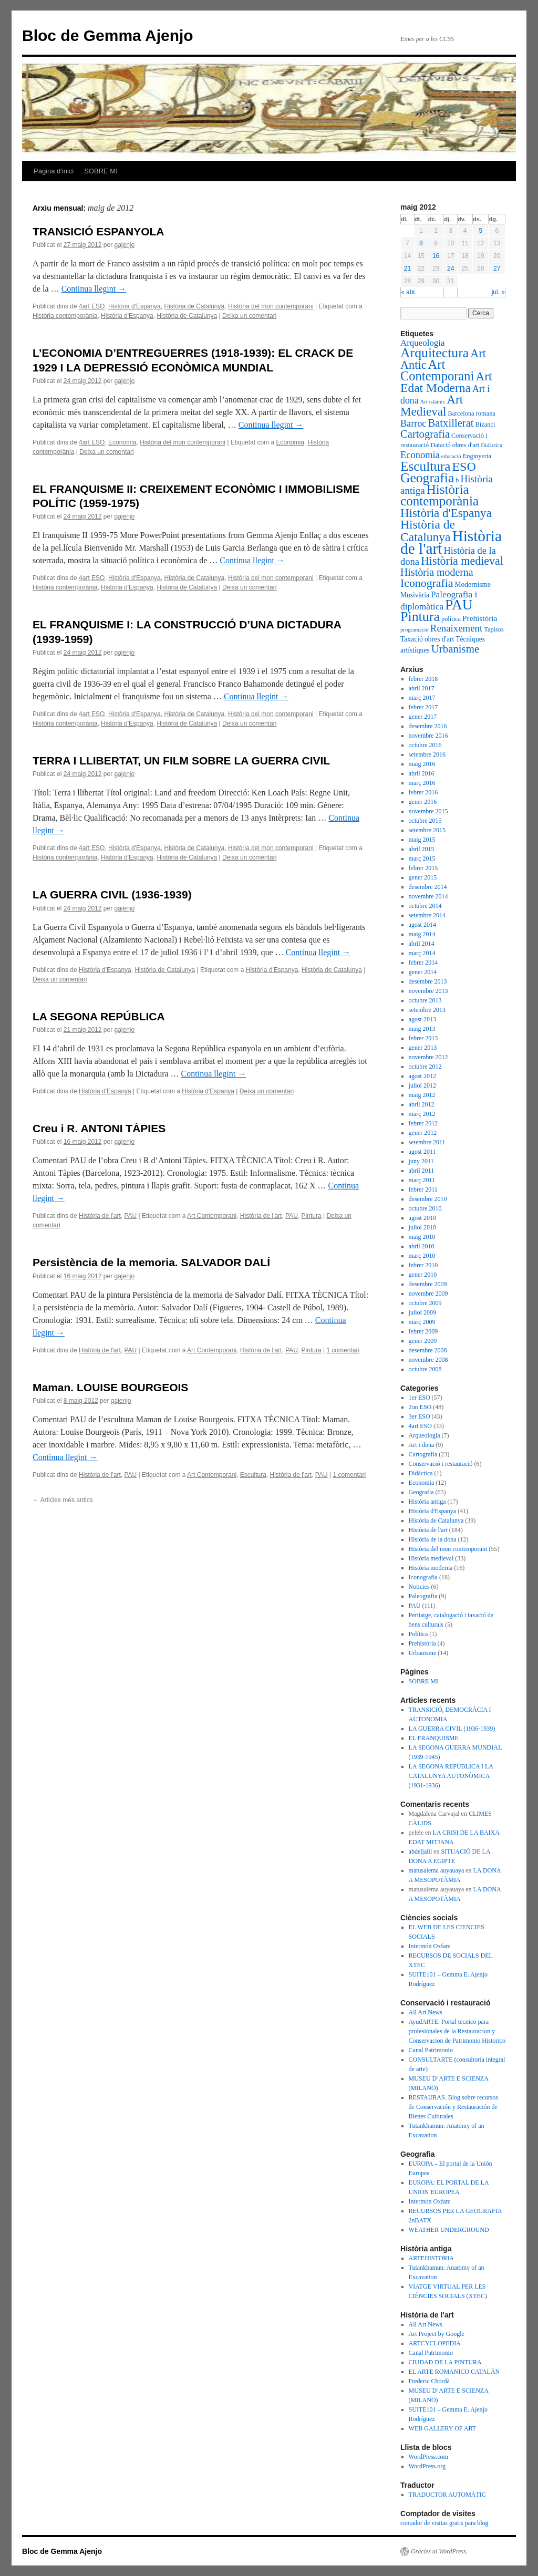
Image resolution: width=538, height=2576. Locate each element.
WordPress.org (427, 2466)
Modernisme (473, 584)
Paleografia (423, 1596)
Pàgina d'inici (54, 171)
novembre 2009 (428, 1293)
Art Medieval (431, 405)
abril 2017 (421, 688)
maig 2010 (422, 1236)
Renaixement (456, 628)
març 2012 (422, 1114)
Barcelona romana (471, 413)
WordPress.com (428, 2456)
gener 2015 (423, 877)
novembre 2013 (428, 991)
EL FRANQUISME (434, 1738)
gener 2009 (423, 1340)
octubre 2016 (425, 745)
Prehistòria (479, 618)
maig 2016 (422, 764)
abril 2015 (421, 849)
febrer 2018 (423, 678)
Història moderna (436, 572)
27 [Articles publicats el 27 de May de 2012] (496, 268)
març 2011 (422, 1180)
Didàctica (491, 445)
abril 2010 (421, 1246)
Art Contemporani (211, 1215)
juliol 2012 (422, 1085)
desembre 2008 (428, 1350)
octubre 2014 (425, 905)
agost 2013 (422, 1019)
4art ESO (92, 306)
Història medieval (462, 560)
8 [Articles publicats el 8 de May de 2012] (421, 243)
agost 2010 (422, 1218)
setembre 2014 (427, 915)
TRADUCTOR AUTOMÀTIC (447, 2494)
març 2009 (422, 1322)
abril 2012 (421, 1104)
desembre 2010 (428, 1199)
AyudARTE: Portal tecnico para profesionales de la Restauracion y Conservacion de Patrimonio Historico (457, 2031)
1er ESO (419, 1397)
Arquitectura (434, 352)
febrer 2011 (423, 1189)
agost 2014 (422, 924)
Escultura (253, 1474)
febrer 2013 (423, 1038)
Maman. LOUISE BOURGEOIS (110, 1387)
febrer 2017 (423, 707)
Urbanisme (455, 649)
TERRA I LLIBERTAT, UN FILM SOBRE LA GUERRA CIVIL (181, 760)
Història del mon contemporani (271, 306)
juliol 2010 (422, 1227)
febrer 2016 (423, 792)
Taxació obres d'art (427, 639)
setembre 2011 (427, 1142)
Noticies (419, 1586)
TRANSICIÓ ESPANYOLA (98, 231)
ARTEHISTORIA (431, 2258)
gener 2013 (423, 1047)
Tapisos (494, 629)
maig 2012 (422, 1095)
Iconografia (426, 583)
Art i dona (421, 1445)
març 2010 (422, 1255)
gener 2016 (423, 801)
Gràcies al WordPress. (439, 2551)
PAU (130, 1215)
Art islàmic (433, 402)
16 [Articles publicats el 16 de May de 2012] (435, 256)
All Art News (425, 2012)
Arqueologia (422, 343)
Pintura (312, 1215)
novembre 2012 (428, 1057)
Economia (122, 442)
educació (451, 456)
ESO (463, 466)
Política (418, 1634)
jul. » (498, 292)
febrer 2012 (423, 1123)
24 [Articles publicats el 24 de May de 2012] (450, 268)
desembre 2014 (428, 887)
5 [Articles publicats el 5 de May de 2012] (480, 230)
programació (414, 630)
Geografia (427, 477)
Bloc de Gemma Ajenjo (107, 35)
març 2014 (422, 953)
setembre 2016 (427, 754)
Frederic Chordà (429, 2381)
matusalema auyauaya (436, 1870)
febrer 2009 (423, 1331)
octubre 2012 (425, 1066)
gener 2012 (423, 1132)
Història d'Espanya (134, 306)
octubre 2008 (425, 1369)
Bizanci (485, 424)
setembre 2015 (427, 830)
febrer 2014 (423, 962)
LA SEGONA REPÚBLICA (99, 1016)
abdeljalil (420, 1851)
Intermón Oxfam (430, 1946)
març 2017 (422, 697)
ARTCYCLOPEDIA (435, 2343)
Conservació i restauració (441, 1463)
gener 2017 (423, 716)
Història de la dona (433, 1539)
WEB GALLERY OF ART (443, 2428)
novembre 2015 (428, 811)
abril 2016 (421, 773)
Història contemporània (65, 315)
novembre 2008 (428, 1359)
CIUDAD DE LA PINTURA (445, 2362)
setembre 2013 (427, 1009)
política (451, 619)
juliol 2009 (422, 1312)
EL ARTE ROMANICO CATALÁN (454, 2371)
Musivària (414, 595)
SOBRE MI (101, 171)
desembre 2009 (428, 1284)
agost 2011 (422, 1151)
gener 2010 (423, 1274)
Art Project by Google (436, 2333)
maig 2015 (422, 839)
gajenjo (124, 245)
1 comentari (342, 1350)
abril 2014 (421, 943)
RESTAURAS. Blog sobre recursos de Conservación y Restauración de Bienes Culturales (453, 2107)
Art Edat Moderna (446, 382)
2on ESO (420, 1407)
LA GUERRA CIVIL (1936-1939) (112, 894)
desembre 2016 (428, 726)
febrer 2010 (423, 1265)
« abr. (409, 292)
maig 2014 (422, 934)
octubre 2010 (425, 1208)
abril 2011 (421, 1170)
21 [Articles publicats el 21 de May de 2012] (407, 268)
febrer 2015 (423, 868)
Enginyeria (477, 456)
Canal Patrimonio (431, 2050)
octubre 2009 (425, 1303)
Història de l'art (100, 1215)
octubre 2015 (425, 820)
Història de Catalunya (194, 306)
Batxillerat (450, 423)
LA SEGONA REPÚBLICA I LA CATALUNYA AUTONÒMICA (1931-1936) (451, 1776)
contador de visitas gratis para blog (444, 2523)
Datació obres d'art (454, 445)
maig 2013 (422, 1028)
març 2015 (422, 858)
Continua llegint (94, 288)
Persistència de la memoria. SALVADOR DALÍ (151, 1262)
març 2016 (422, 783)
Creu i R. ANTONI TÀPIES (99, 1128)
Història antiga (427, 1501)
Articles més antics (63, 1500)
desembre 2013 (428, 981)
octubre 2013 (425, 1000)
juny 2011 (421, 1161)
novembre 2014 (428, 896)
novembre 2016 (428, 735)
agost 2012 (422, 1076)
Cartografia (425, 434)
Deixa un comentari (249, 315)
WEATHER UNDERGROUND (449, 2229)
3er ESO (419, 1416)
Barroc (413, 423)
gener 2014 (423, 972)
